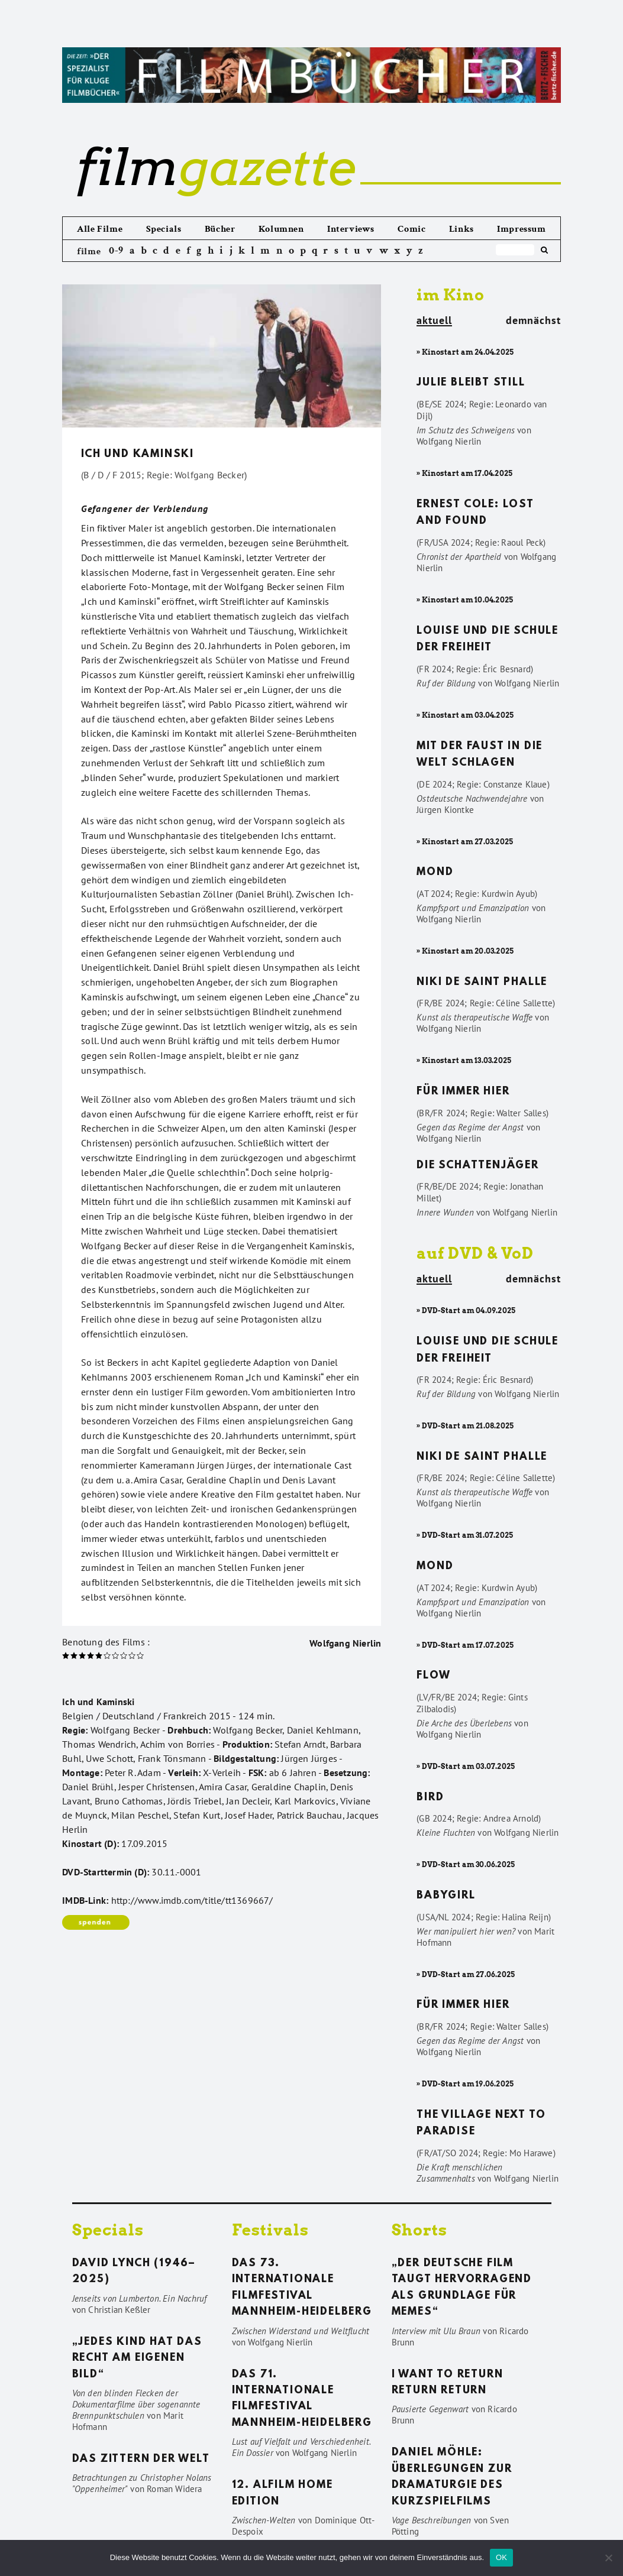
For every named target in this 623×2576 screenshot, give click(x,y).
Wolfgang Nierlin (345, 1643)
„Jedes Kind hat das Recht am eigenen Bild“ (137, 2359)
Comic (411, 229)
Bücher (220, 229)
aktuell (434, 321)
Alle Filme (99, 229)
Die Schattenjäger (478, 1166)
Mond (435, 873)
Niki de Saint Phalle (482, 983)
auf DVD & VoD (475, 1253)
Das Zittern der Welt (141, 2459)
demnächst (533, 320)
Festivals (270, 2230)
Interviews (351, 229)
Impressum (521, 229)
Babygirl (446, 1896)
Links (461, 229)
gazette (216, 167)
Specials (164, 229)
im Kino (451, 295)
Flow (433, 1676)
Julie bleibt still (471, 383)
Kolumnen (281, 229)
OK (501, 2557)
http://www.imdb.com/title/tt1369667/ (192, 1900)
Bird (430, 1798)
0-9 (116, 250)
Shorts (419, 2230)
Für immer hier (463, 1092)
